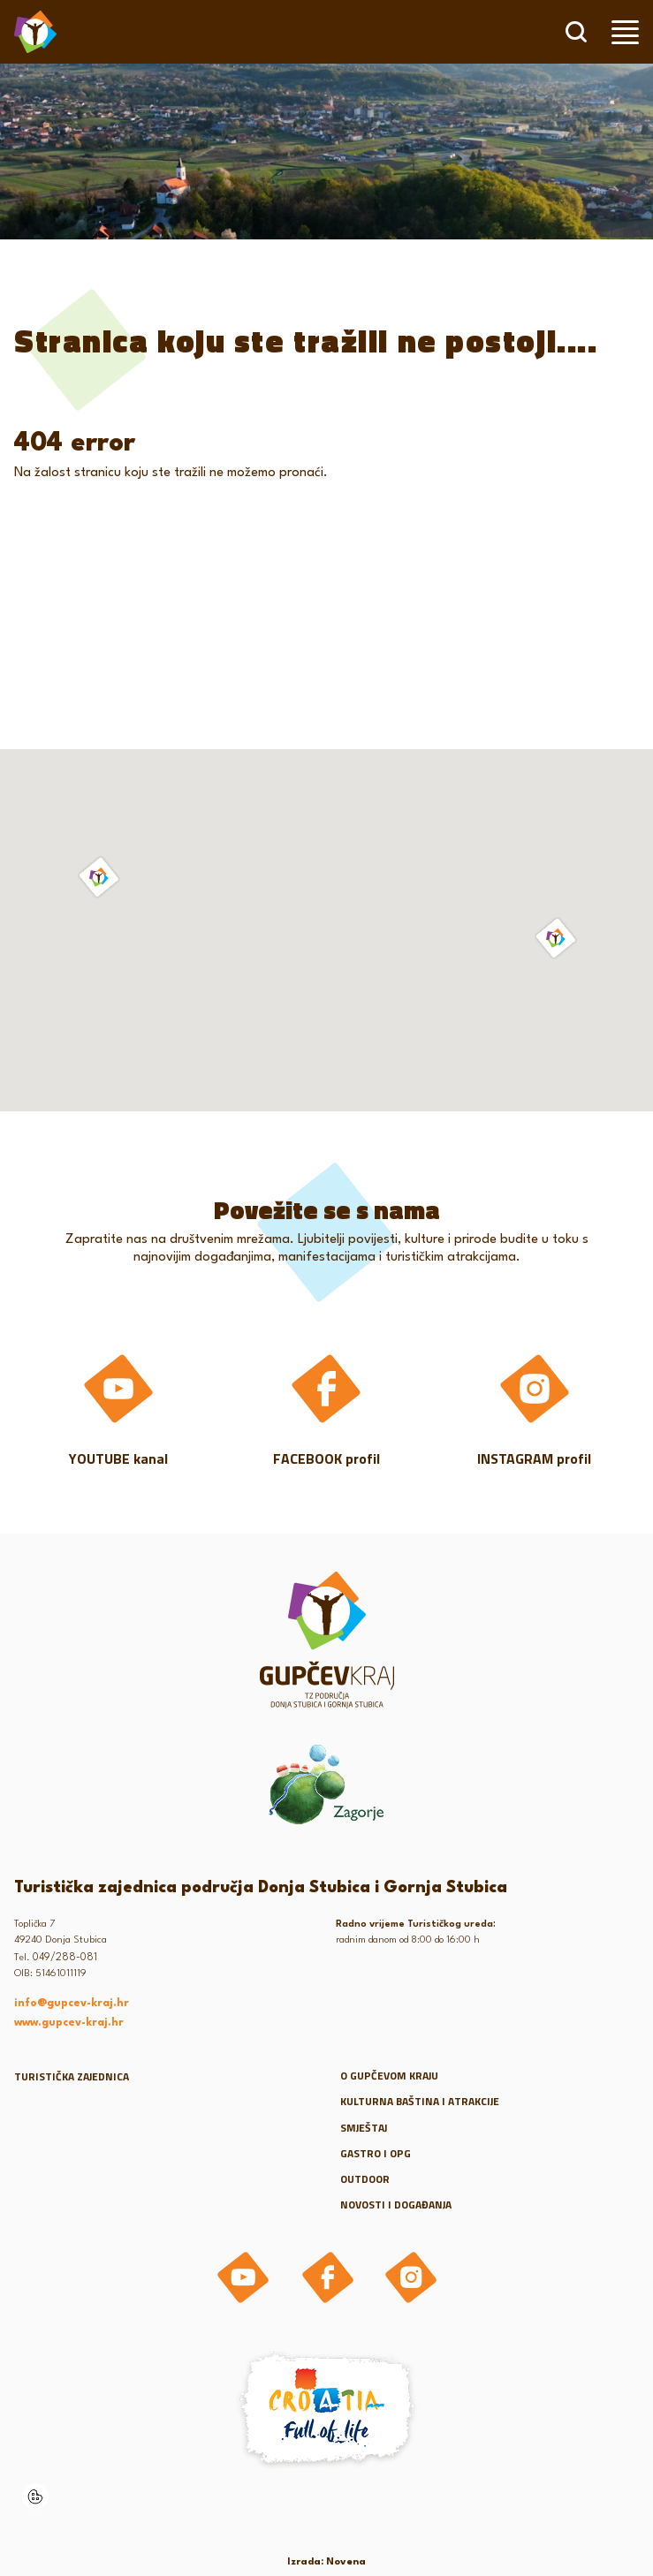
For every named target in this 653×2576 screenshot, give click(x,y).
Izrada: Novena (326, 2562)
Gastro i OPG (375, 2153)
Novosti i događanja (396, 2204)
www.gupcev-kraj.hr (69, 2023)
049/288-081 (65, 1957)
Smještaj (363, 2127)
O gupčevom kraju (389, 2075)
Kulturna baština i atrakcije (419, 2101)
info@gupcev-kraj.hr (71, 2003)
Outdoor (365, 2179)
